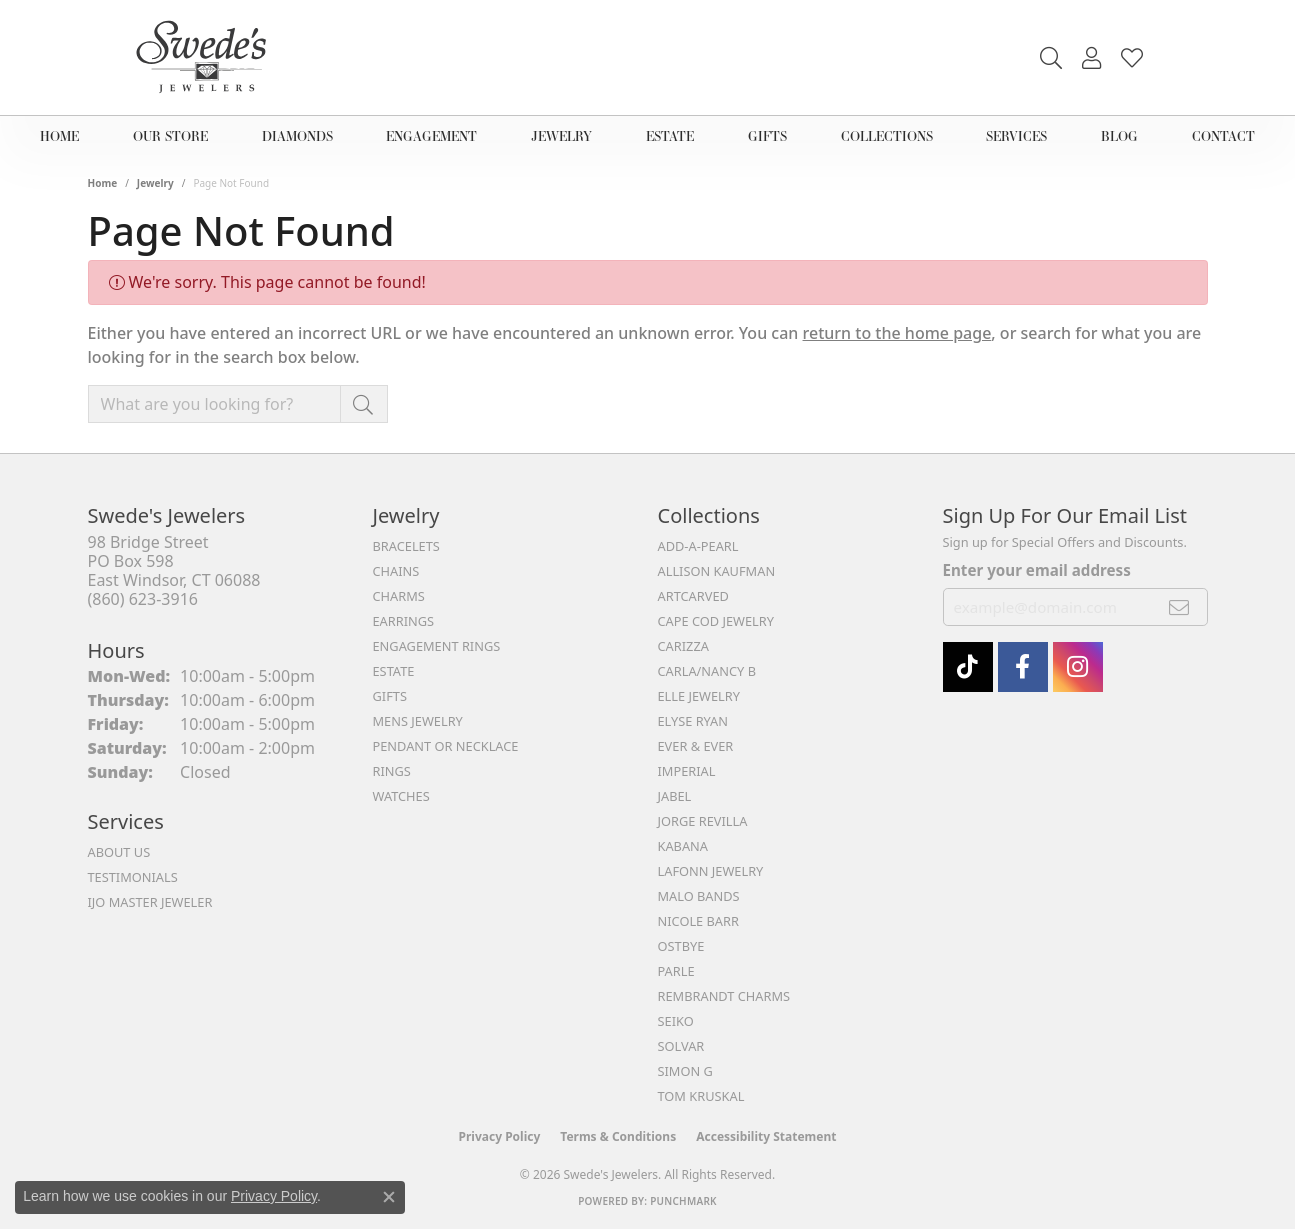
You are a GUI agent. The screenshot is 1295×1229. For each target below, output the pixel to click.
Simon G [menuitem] (685, 1071)
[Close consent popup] (389, 1197)
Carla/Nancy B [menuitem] (707, 671)
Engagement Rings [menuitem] (437, 646)
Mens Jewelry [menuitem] (418, 721)
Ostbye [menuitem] (681, 946)
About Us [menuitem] (119, 852)
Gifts (769, 135)
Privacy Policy (500, 1136)
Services (1020, 135)
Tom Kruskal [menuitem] (701, 1096)
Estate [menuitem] (394, 671)
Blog (1118, 135)
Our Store (172, 135)
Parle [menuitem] (676, 971)
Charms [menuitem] (399, 596)
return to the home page (897, 333)
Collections (887, 135)
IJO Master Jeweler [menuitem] (150, 902)
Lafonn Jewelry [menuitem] (711, 871)
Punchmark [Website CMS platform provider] (683, 1201)
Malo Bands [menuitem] (699, 896)
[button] (1051, 58)
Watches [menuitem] (401, 796)
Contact (1216, 135)
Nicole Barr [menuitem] (698, 921)
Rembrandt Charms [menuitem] (724, 996)
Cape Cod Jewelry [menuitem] (716, 621)
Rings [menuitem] (392, 771)
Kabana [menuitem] (683, 846)
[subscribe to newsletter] (1179, 607)
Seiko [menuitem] (676, 1021)
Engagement (437, 135)
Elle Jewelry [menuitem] (699, 696)
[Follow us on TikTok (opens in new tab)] (968, 667)
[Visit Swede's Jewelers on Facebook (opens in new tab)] (1023, 667)
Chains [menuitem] (396, 571)
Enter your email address (1037, 570)
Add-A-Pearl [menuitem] (698, 546)
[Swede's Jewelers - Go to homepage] (207, 57)
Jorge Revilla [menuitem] (703, 821)
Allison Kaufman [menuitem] (717, 571)
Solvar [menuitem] (681, 1046)
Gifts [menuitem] (390, 696)
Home (64, 135)
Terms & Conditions (618, 1136)
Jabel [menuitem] (675, 796)
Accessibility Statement (766, 1136)
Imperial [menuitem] (687, 771)
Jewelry (570, 135)
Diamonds (299, 135)
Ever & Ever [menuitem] (696, 746)
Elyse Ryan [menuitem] (693, 721)
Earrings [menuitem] (404, 621)
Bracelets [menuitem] (406, 546)
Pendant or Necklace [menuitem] (446, 746)
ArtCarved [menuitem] (693, 596)
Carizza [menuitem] (683, 646)
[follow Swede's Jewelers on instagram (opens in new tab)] (1078, 667)
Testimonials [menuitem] (133, 877)
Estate (677, 135)
